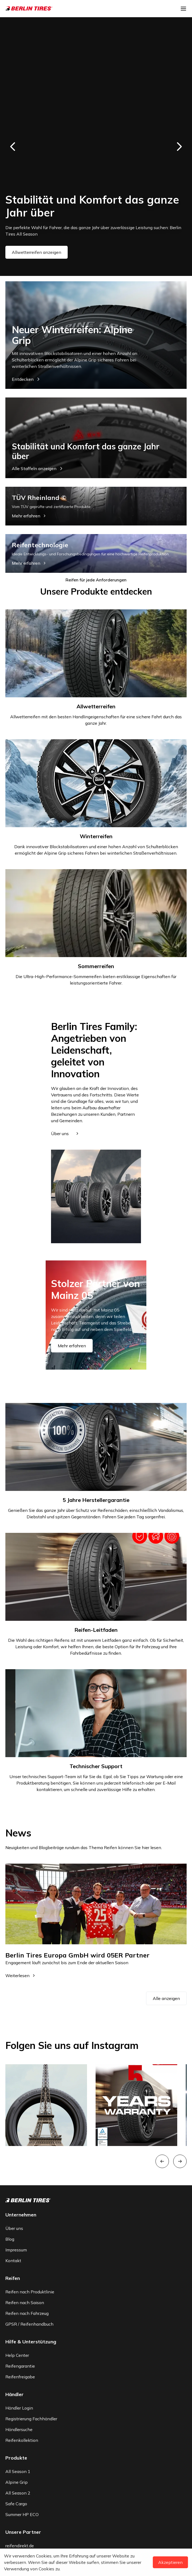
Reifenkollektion (21, 2440)
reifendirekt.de (19, 2545)
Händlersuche (18, 2429)
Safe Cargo (16, 2503)
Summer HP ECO (22, 2514)
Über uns (14, 2228)
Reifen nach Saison (24, 2302)
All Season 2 (17, 2493)
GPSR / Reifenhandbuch (29, 2324)
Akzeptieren (170, 2562)
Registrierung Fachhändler (31, 2418)
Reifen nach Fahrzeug (27, 2313)
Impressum (16, 2249)
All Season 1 (17, 2471)
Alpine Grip (16, 2482)
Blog (9, 2239)
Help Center (17, 2355)
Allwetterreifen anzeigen (36, 252)
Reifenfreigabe (20, 2376)
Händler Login (19, 2408)
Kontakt (13, 2260)
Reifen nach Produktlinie (29, 2291)
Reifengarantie (20, 2366)
